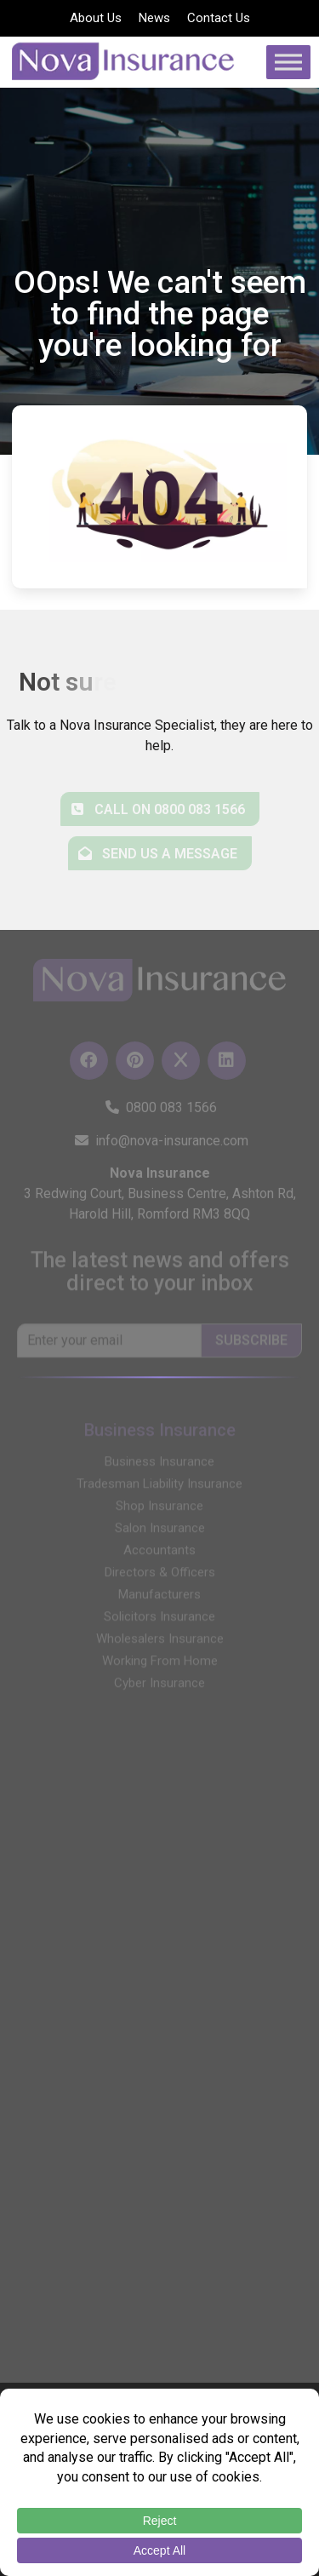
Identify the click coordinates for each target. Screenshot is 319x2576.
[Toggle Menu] (288, 62)
